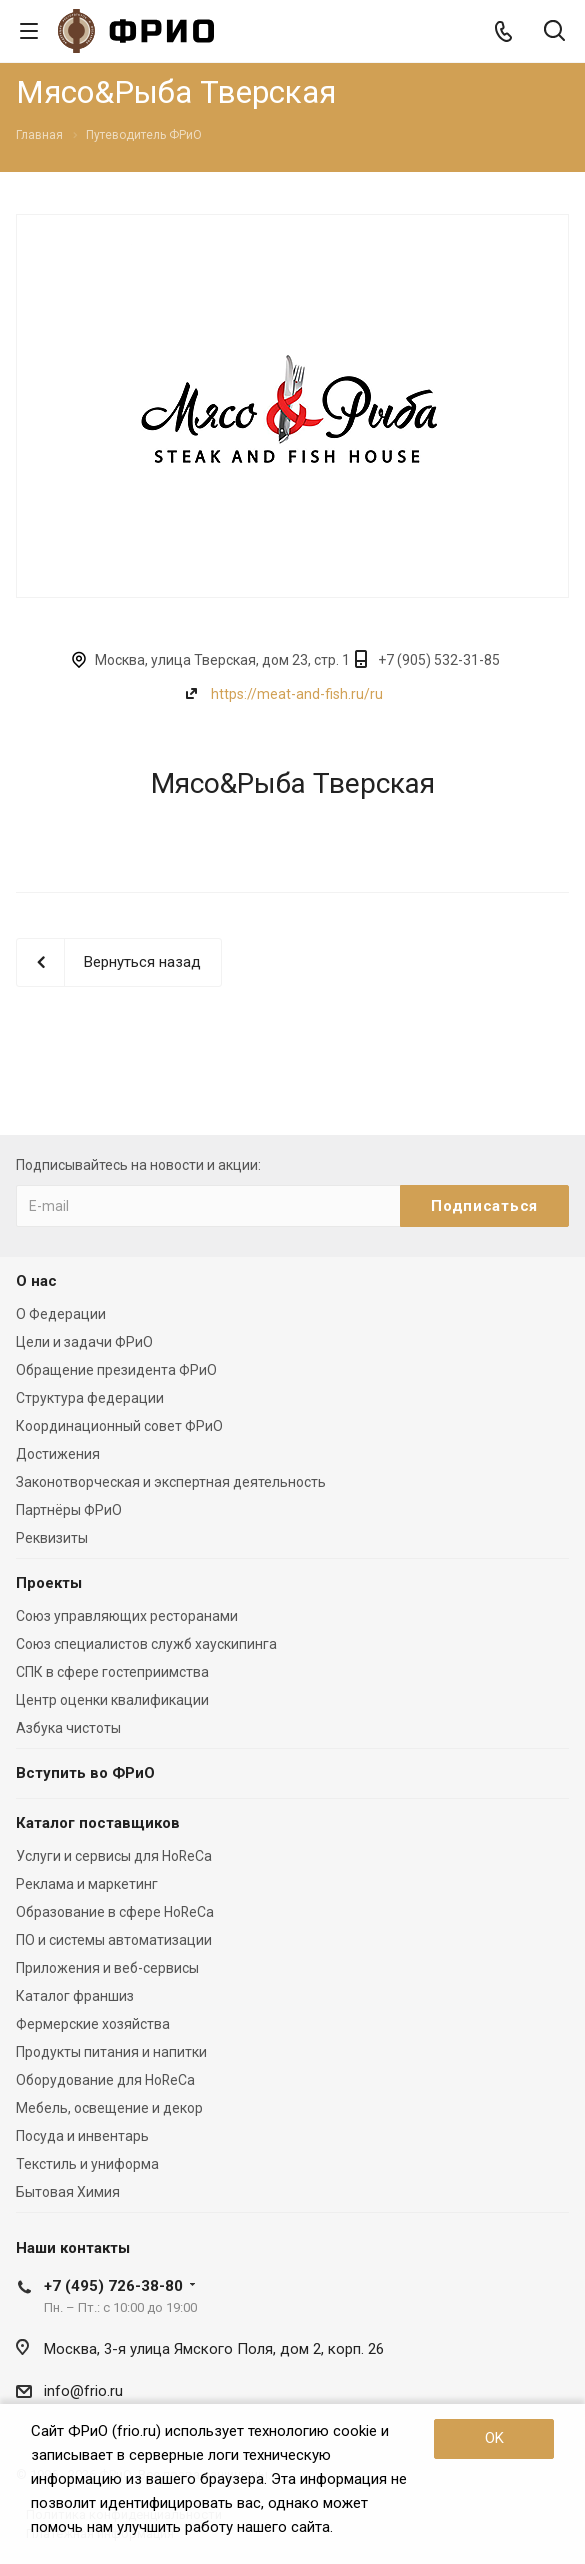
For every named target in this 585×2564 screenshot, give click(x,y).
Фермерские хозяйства (93, 2024)
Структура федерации (90, 1398)
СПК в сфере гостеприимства (112, 1672)
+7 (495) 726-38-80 (113, 2286)
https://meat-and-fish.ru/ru (297, 694)
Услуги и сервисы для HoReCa (114, 1856)
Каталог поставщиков (98, 1823)
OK (494, 2438)
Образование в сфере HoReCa (115, 1912)
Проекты (49, 1583)
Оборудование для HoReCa (105, 2080)
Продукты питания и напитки (111, 2052)
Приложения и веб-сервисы (107, 1968)
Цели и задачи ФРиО (84, 1342)
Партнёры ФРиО (69, 1510)
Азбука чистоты (68, 1728)
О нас (36, 1281)
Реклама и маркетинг (87, 1884)
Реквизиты (52, 1538)
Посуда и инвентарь (82, 2136)
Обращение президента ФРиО (116, 1370)
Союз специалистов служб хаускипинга (146, 1644)
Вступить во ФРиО (85, 1773)
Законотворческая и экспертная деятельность (171, 1482)
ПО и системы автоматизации (114, 1940)
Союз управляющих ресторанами (127, 1616)
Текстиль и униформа (87, 2164)
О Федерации (61, 1314)
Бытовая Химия (68, 2192)
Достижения (58, 1454)
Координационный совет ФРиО (119, 1426)
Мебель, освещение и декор (109, 2108)
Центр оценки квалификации (112, 1700)
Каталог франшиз (75, 1996)
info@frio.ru (83, 2391)
